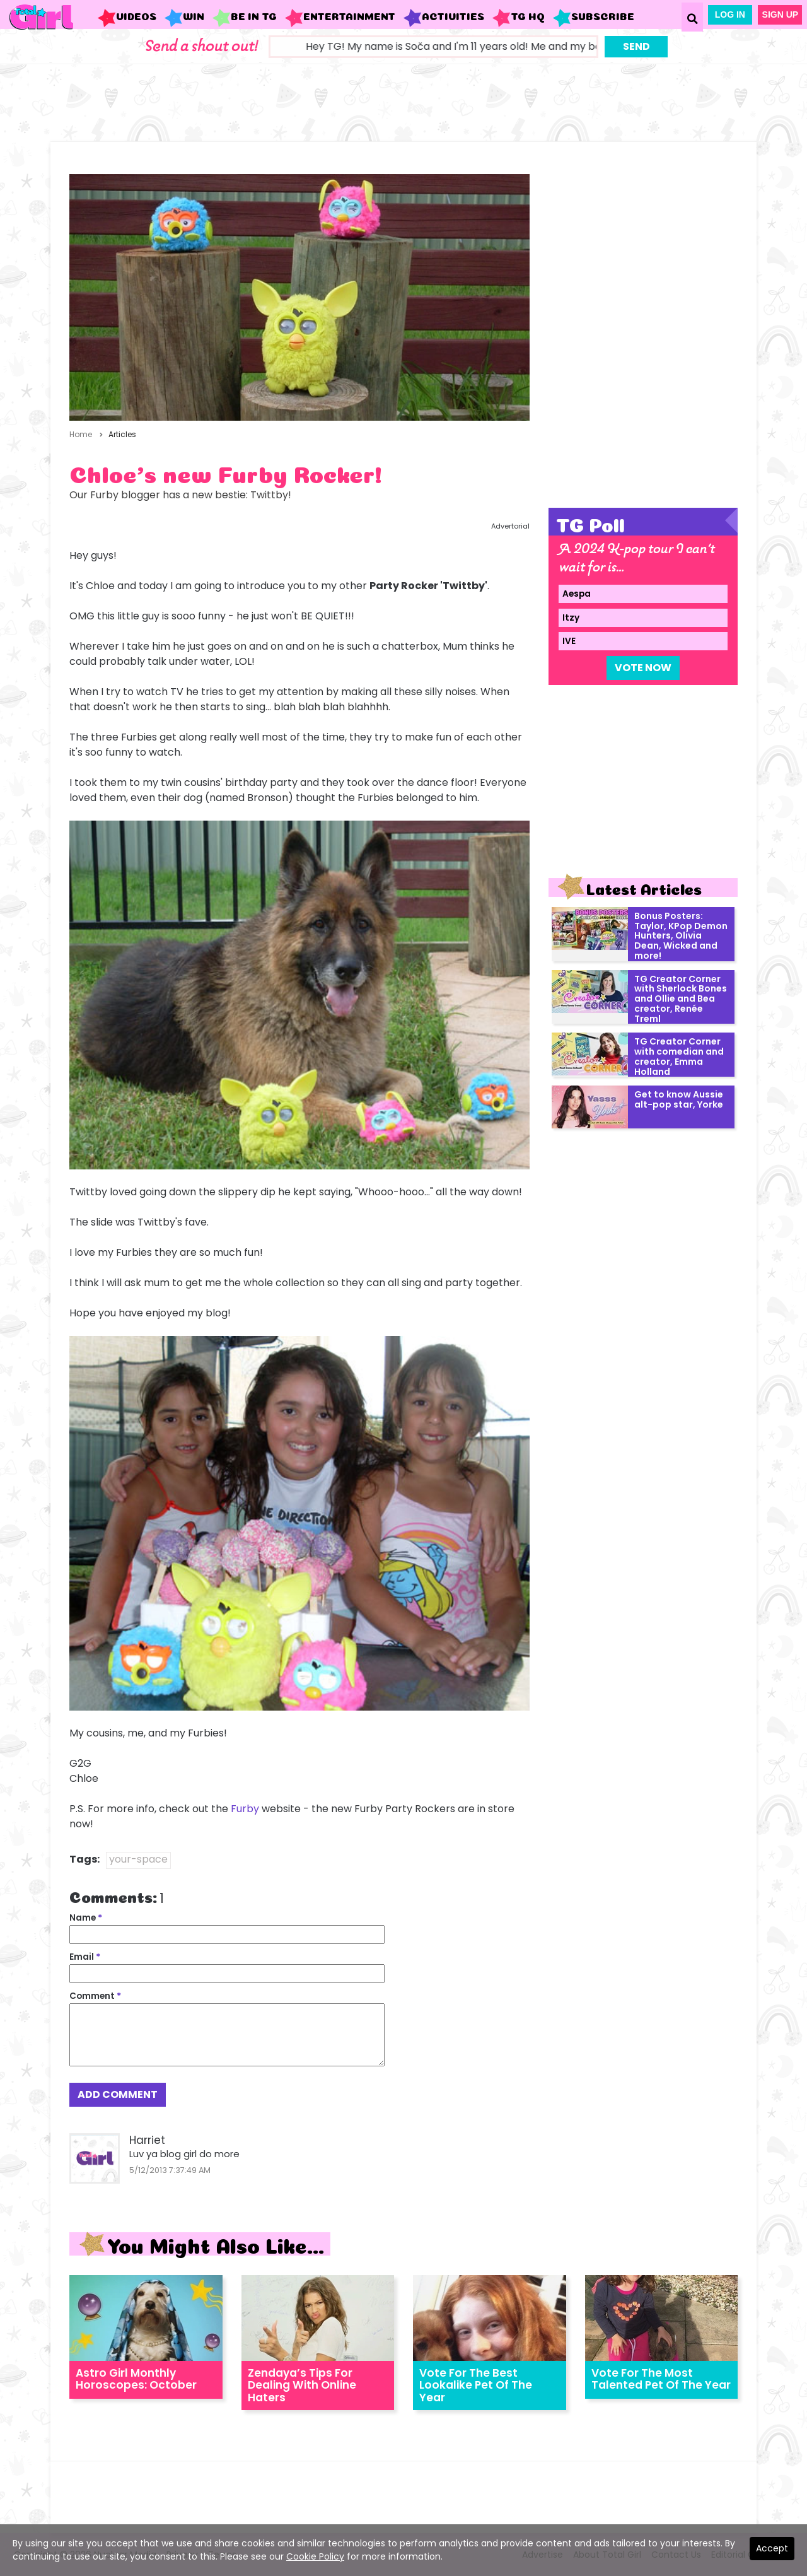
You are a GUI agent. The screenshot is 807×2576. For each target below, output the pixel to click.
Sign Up (780, 14)
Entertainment (339, 17)
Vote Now (643, 667)
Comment (95, 1996)
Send (636, 46)
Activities (443, 17)
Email (84, 1957)
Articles (122, 434)
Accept (772, 2548)
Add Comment (118, 2094)
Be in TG (244, 17)
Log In (730, 14)
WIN (184, 17)
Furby (245, 1808)
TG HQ (518, 17)
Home (80, 434)
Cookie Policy (315, 2556)
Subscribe (593, 17)
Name (85, 1918)
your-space (138, 1859)
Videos (126, 17)
